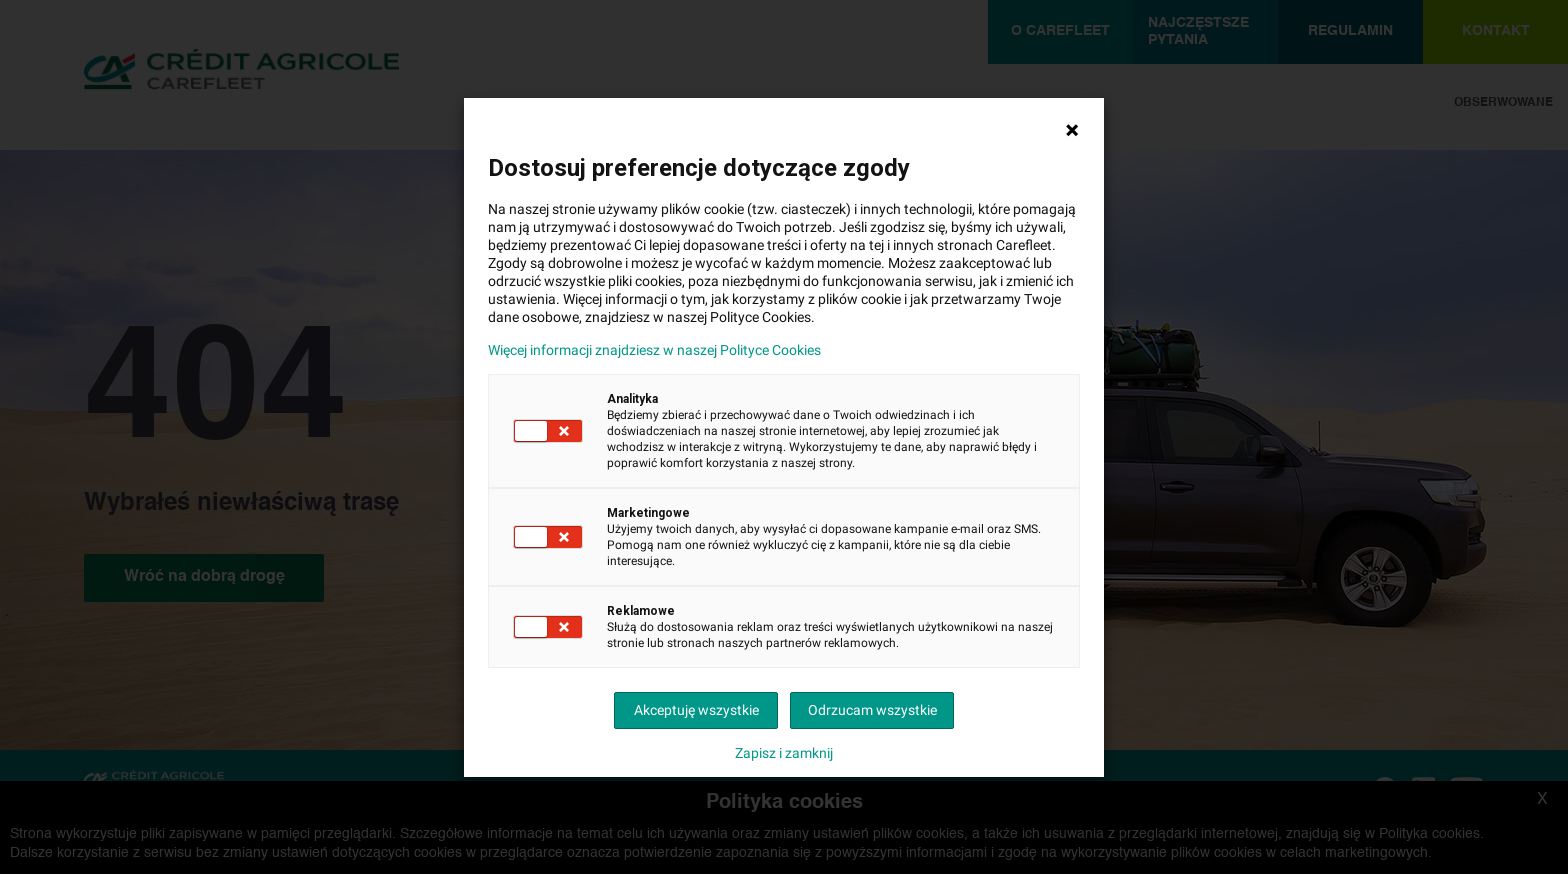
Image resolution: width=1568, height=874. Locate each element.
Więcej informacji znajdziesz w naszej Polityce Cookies (654, 350)
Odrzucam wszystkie (872, 710)
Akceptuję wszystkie (696, 710)
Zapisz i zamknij (784, 753)
